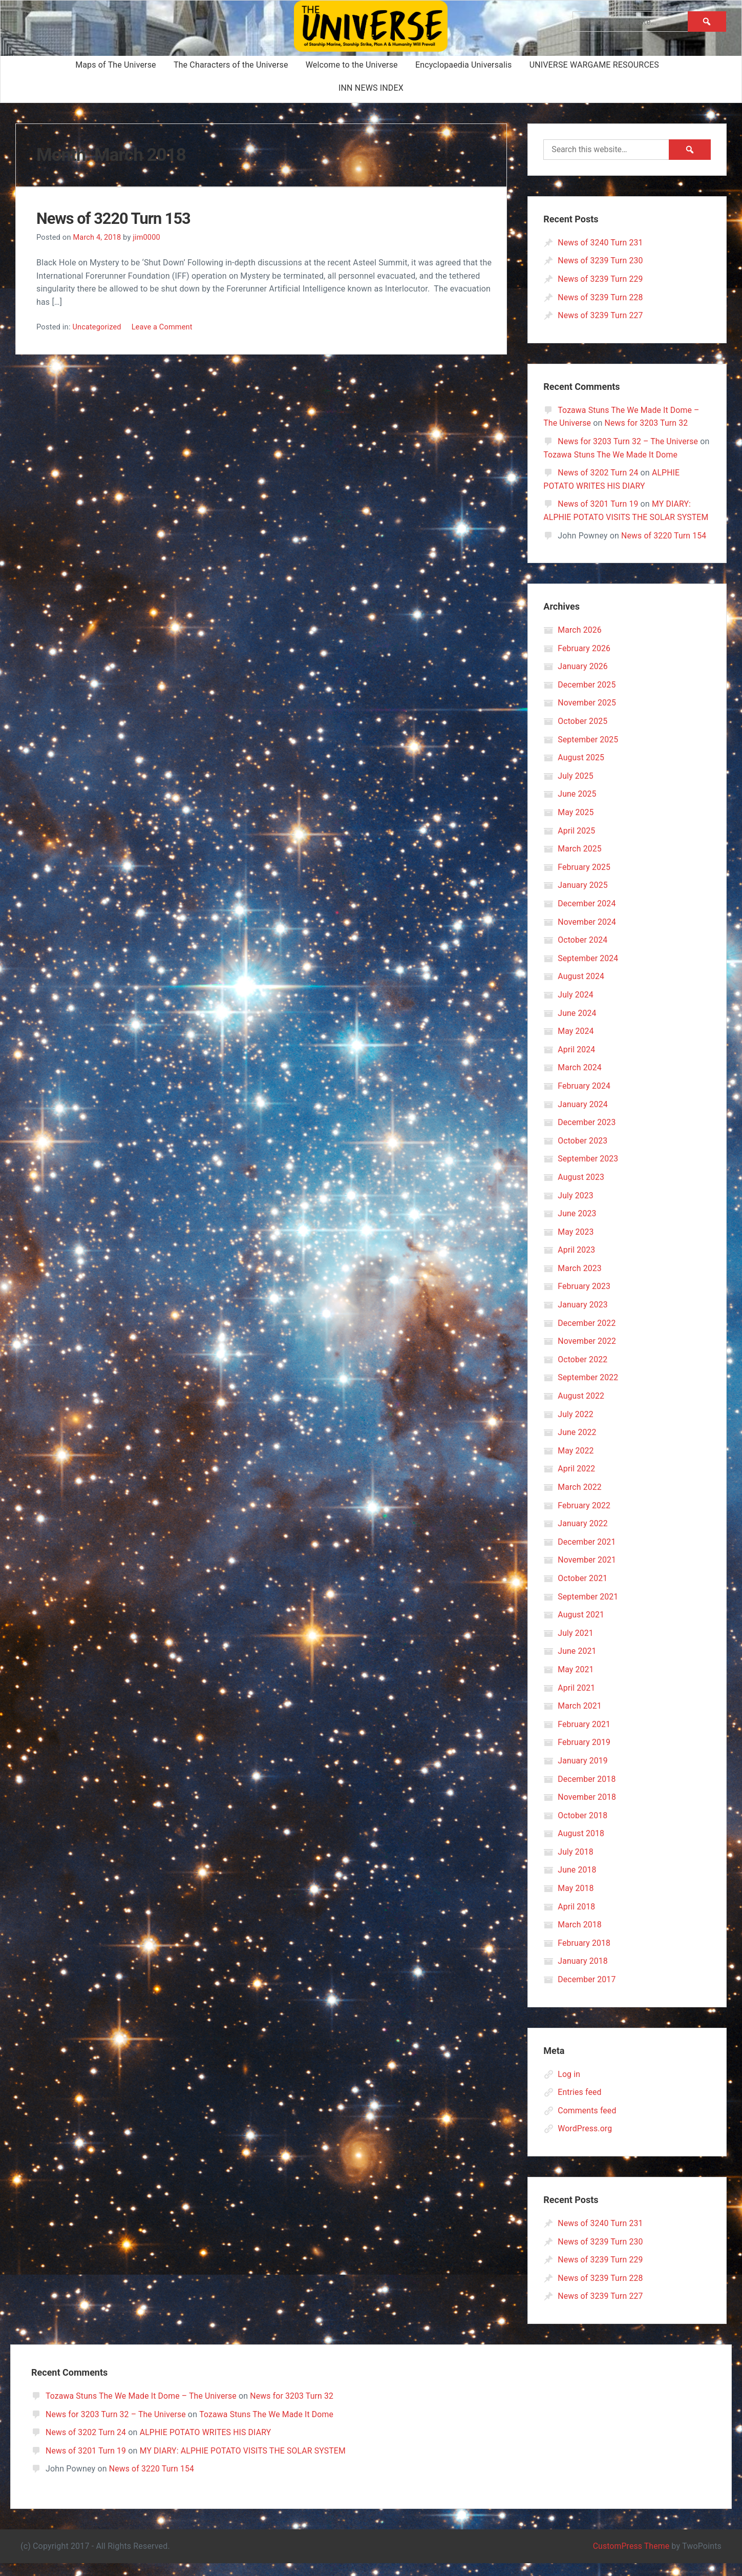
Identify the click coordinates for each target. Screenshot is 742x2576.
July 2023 (576, 1208)
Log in (569, 2087)
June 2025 (577, 807)
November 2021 (587, 1573)
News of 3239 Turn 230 (601, 260)
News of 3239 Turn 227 (601, 315)
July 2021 (576, 1646)
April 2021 (577, 1701)
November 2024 (587, 935)
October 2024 (583, 953)
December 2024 (587, 917)
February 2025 (584, 880)
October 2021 (583, 1591)
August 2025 (581, 771)
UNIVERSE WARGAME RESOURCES (594, 65)
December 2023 (587, 1135)
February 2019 (584, 1755)
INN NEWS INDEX (371, 88)
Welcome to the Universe (352, 65)
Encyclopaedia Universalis (463, 65)
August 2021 (581, 1628)
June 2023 (577, 1227)
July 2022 (576, 1427)
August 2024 (581, 989)
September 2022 (588, 1391)
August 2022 (581, 1409)
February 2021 (584, 1737)
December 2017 (587, 1993)
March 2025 (580, 862)
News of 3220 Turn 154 (664, 548)
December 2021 (587, 1555)
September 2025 (588, 752)
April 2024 (577, 1062)
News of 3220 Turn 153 (116, 218)
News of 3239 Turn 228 (601, 297)
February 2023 (584, 1299)
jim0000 (147, 237)
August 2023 (581, 1190)
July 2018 (576, 1864)
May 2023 (576, 1245)
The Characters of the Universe (231, 65)
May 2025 (576, 825)
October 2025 (583, 734)
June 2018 (577, 1883)
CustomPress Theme (630, 2559)
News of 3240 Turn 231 (601, 242)
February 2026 (584, 661)
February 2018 (584, 1956)
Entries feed (580, 2105)
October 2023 (583, 1153)
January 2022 (583, 1537)
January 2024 (583, 1117)
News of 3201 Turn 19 (598, 504)
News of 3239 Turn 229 (601, 279)
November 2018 (587, 1810)
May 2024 (576, 1044)
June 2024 (577, 1026)
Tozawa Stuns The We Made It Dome (623, 455)
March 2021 (580, 1719)
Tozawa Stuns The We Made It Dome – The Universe (142, 2409)
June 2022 (577, 1445)
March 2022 (580, 1500)
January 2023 (583, 1318)
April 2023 (577, 1263)
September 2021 (588, 1609)
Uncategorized (97, 326)
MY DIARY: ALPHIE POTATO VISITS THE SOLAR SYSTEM (617, 517)
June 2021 (577, 1664)
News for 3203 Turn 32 (647, 423)
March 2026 (580, 643)
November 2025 (587, 716)
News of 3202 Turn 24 (598, 472)
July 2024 (576, 1008)
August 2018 (581, 1847)
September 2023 (588, 1172)
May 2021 (576, 1683)
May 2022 (576, 1463)
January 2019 (583, 1774)
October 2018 (583, 1828)
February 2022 (584, 1518)
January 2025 (583, 898)
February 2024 (584, 1099)
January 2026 (583, 679)
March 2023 (580, 1281)
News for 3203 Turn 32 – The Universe (629, 441)
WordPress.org (585, 2142)
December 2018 (587, 1792)
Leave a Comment (163, 326)
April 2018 (577, 1919)
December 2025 (587, 697)
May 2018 (576, 1901)
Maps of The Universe (115, 65)
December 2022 (587, 1336)
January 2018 (583, 1974)
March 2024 (580, 1081)
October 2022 (583, 1372)
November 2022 (587, 1354)
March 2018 (580, 1938)
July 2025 (576, 789)
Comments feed (587, 2123)
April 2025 (577, 843)
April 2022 (577, 1482)
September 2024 (588, 971)
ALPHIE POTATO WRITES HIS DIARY (207, 2445)
